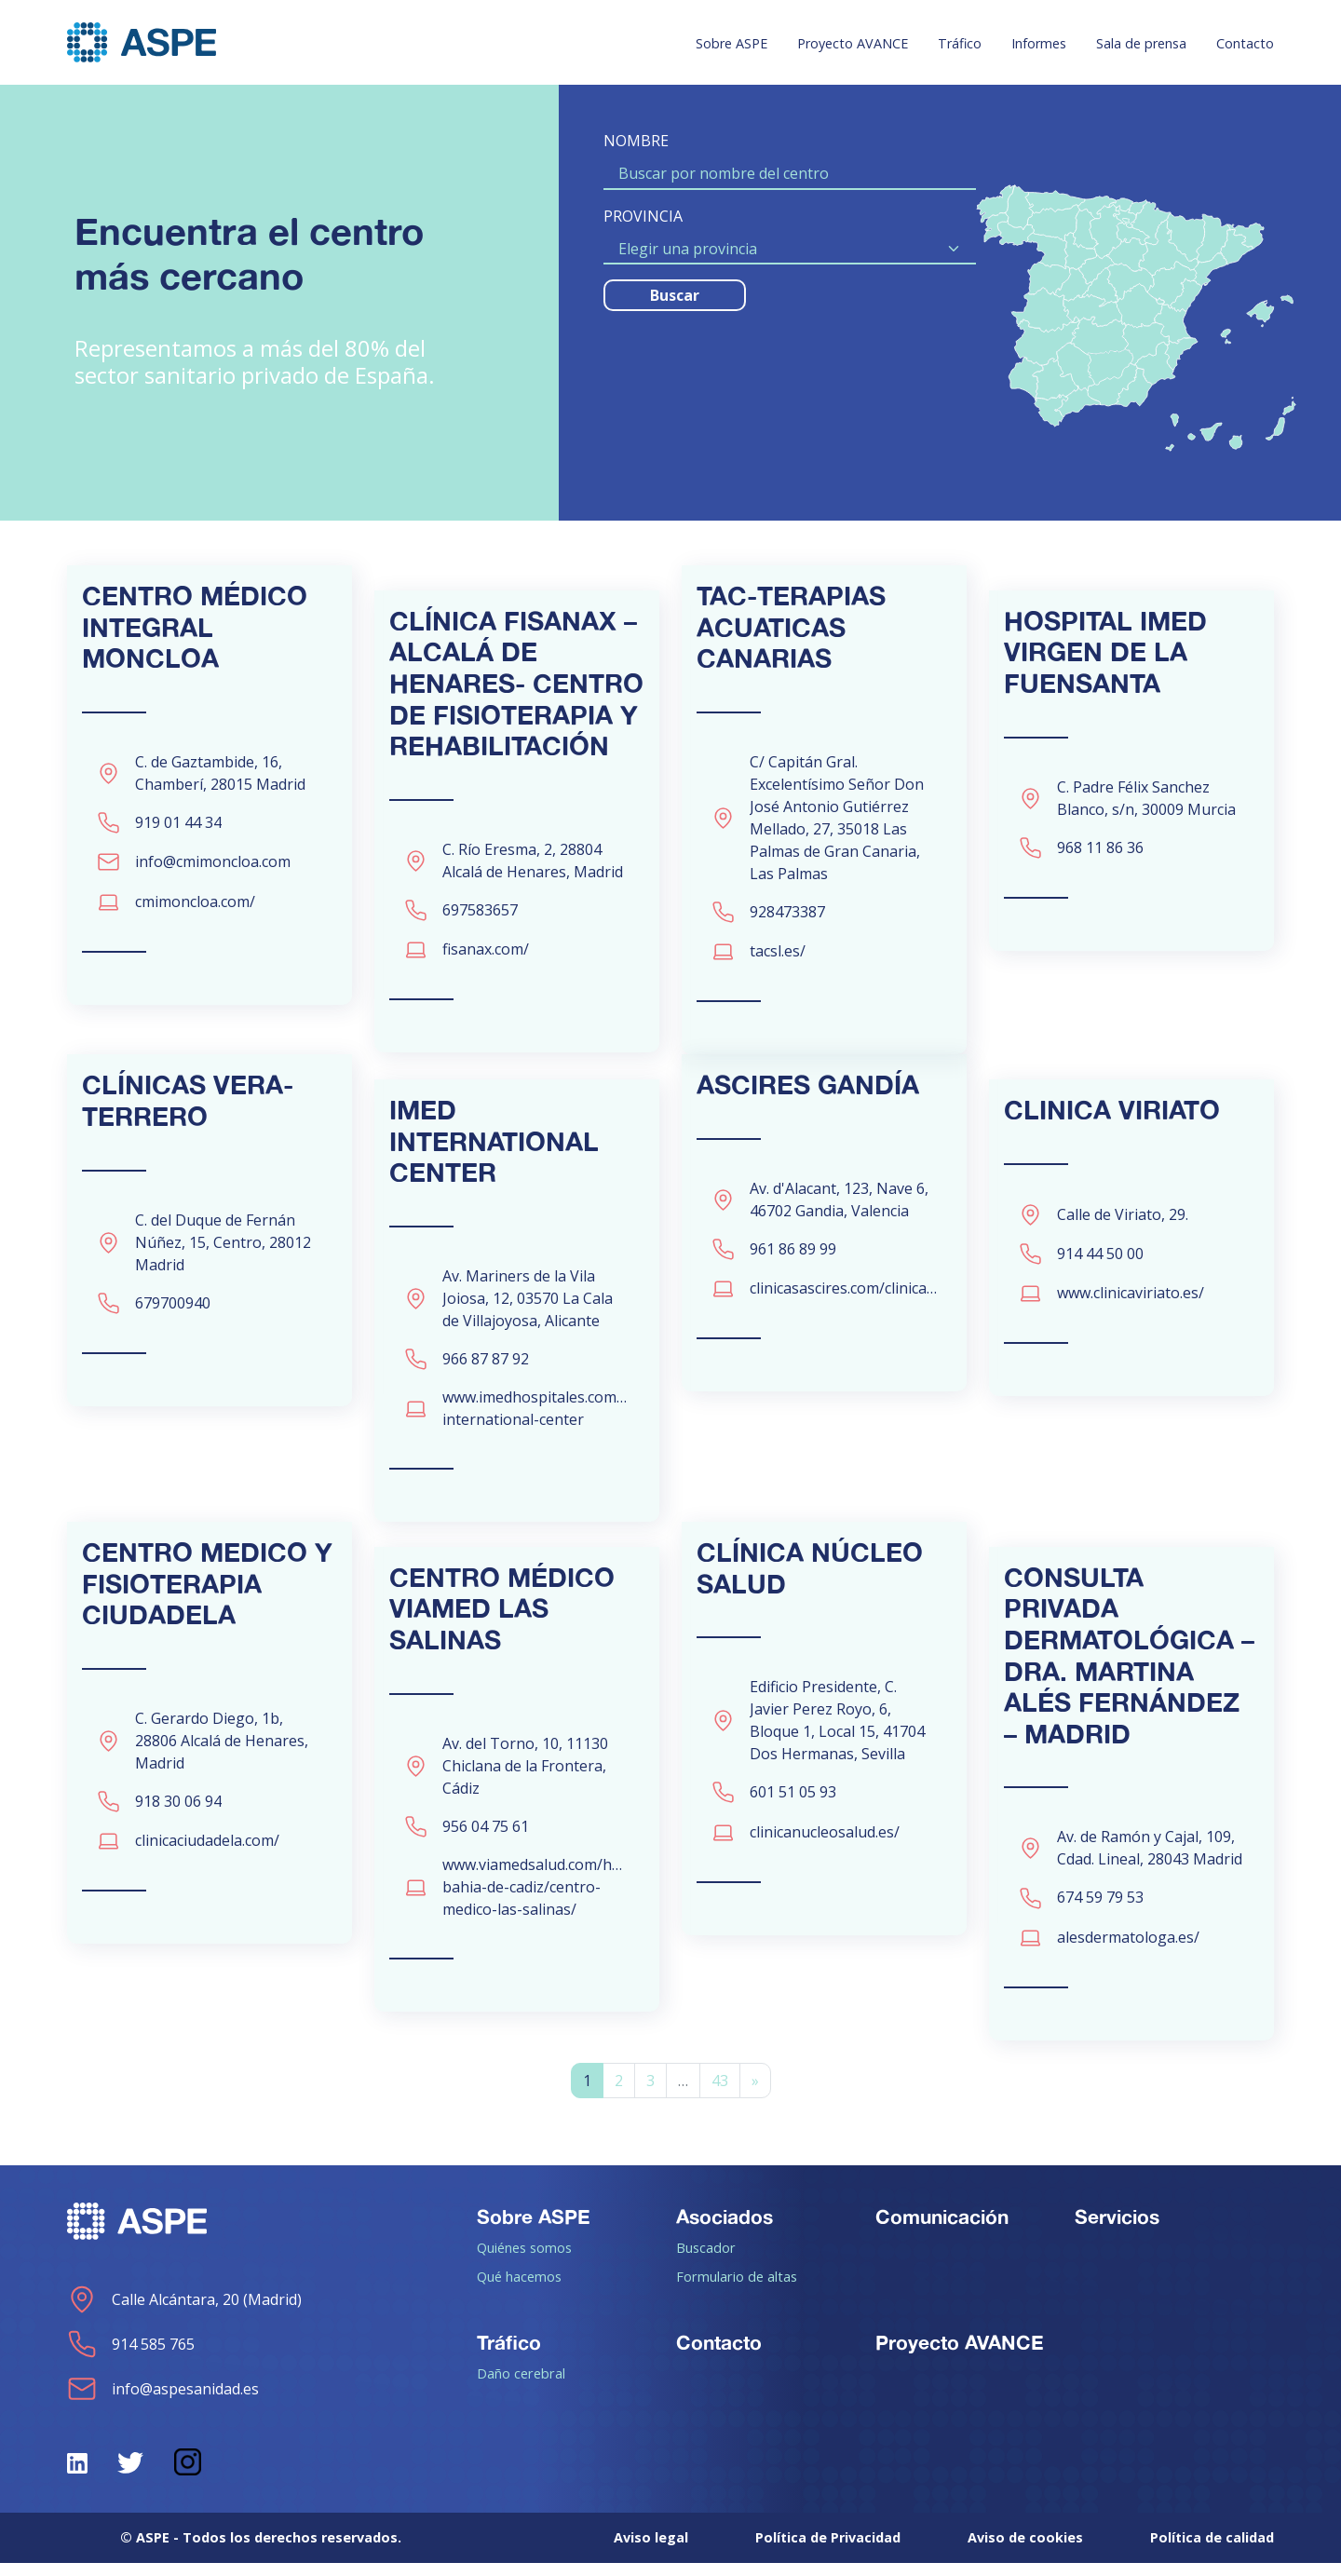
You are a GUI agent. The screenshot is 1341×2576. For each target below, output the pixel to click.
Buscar (674, 295)
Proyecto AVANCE (852, 43)
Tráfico (960, 43)
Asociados (724, 2229)
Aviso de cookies (1025, 2550)
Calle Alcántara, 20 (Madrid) (184, 2312)
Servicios (1117, 2229)
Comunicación (942, 2229)
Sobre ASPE (731, 43)
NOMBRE (636, 140)
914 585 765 (131, 2357)
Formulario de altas (736, 2289)
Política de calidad (1212, 2550)
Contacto (1245, 43)
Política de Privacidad (828, 2550)
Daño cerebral (521, 2386)
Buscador (706, 2260)
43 (719, 2093)
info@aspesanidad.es (163, 2402)
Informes (1038, 43)
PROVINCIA (643, 216)
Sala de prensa (1141, 43)
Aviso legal (651, 2550)
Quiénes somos (524, 2260)
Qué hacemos (519, 2289)
